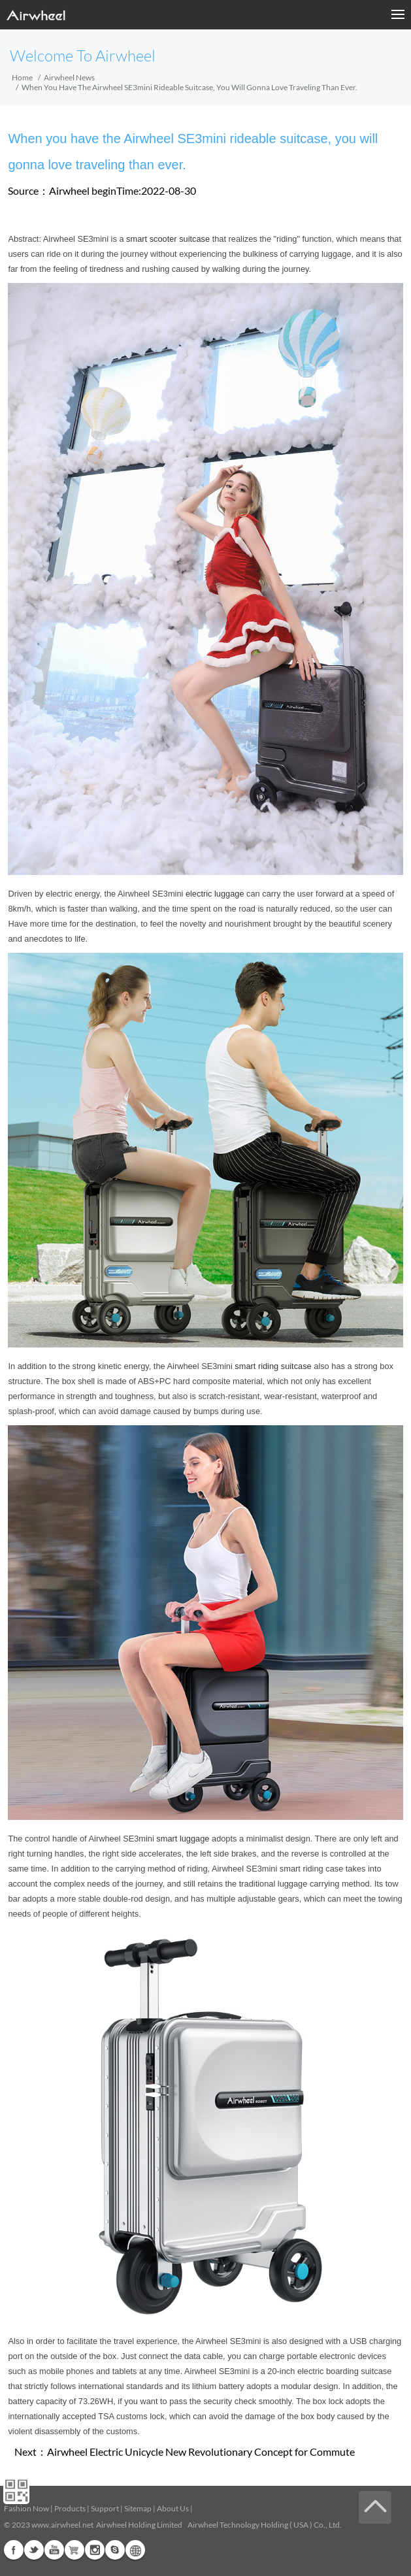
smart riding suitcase (273, 1366)
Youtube (54, 2550)
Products (70, 2508)
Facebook (14, 2550)
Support (105, 2508)
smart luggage (182, 1838)
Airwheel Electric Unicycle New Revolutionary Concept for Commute (201, 2451)
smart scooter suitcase (168, 239)
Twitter (34, 2550)
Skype (115, 2550)
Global (135, 2550)
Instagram (95, 2550)
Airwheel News (69, 77)
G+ (74, 2550)
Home (22, 77)
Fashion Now (26, 2508)
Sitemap (138, 2508)
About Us (173, 2508)
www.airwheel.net (62, 2525)
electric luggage (215, 894)
